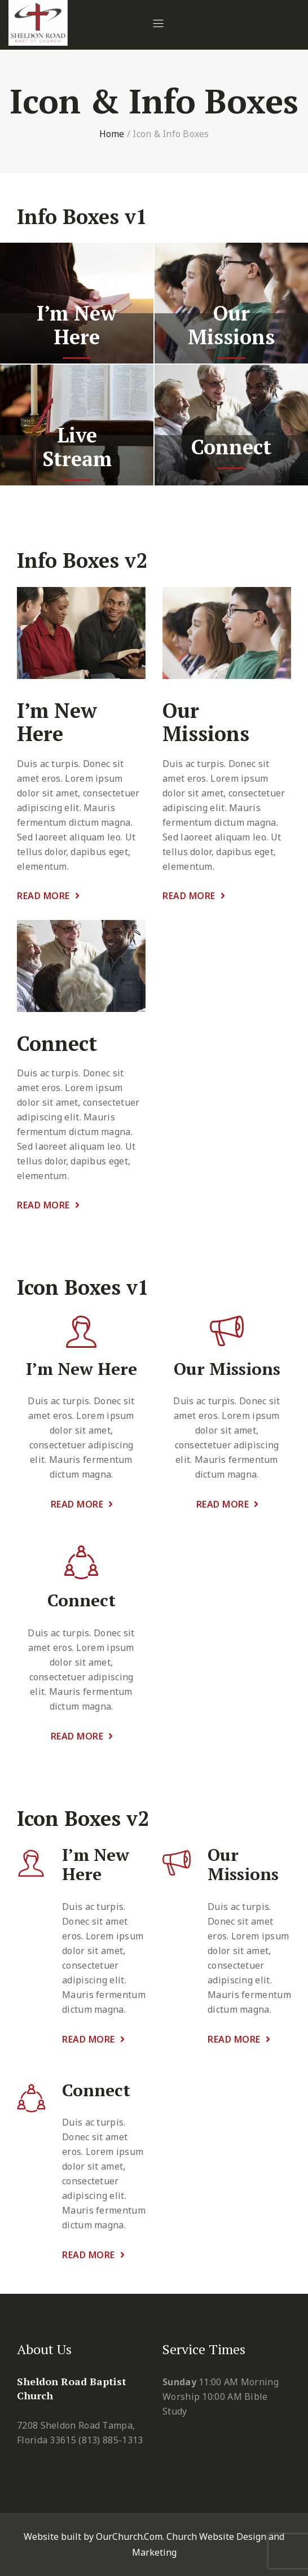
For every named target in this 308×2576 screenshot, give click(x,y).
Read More (47, 896)
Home (112, 134)
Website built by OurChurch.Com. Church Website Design (146, 2536)
